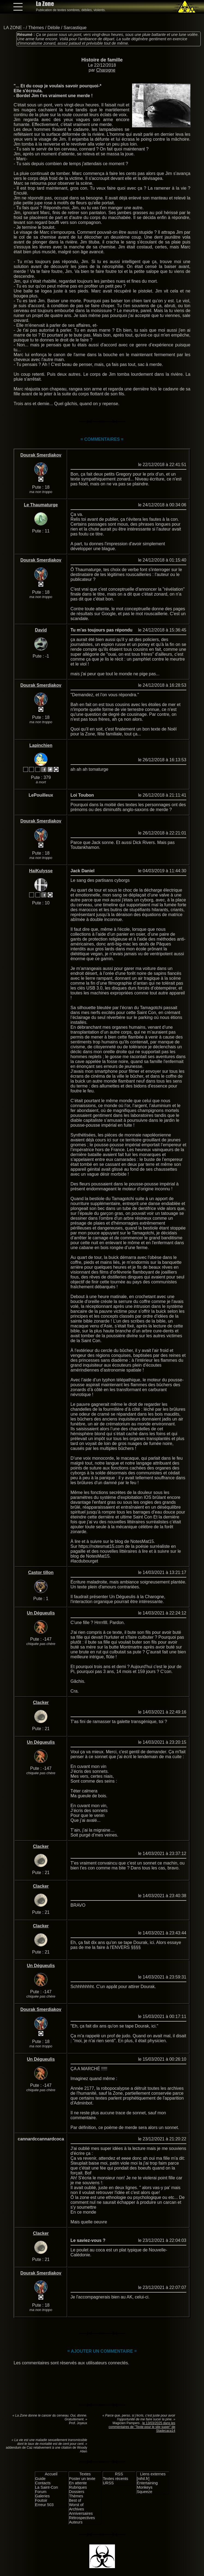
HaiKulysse (41, 870)
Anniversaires (81, 2513)
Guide (40, 2478)
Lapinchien (40, 745)
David (41, 630)
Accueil (51, 2474)
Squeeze (144, 2491)
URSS (108, 2483)
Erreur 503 (44, 2505)
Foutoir (41, 2500)
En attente (78, 2483)
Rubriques (78, 2487)
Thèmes (36, 27)
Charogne (105, 70)
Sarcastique (75, 27)
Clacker (41, 1702)
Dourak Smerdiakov (40, 455)
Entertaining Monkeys (147, 2485)
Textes (85, 2474)
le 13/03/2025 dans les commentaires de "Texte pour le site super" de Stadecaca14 (142, 2427)
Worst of (76, 2505)
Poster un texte (82, 2478)
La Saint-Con (46, 2487)
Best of (75, 2500)
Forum (41, 2491)
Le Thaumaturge (41, 505)
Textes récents (115, 2478)
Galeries (42, 2496)
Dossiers (76, 2491)
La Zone (45, 3)
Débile (54, 27)
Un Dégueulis (41, 1613)
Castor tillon (40, 1572)
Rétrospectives (82, 2518)
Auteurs (76, 2522)
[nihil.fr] (143, 2478)
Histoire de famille (102, 60)
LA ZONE (13, 27)
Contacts (43, 2483)
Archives (76, 2509)
